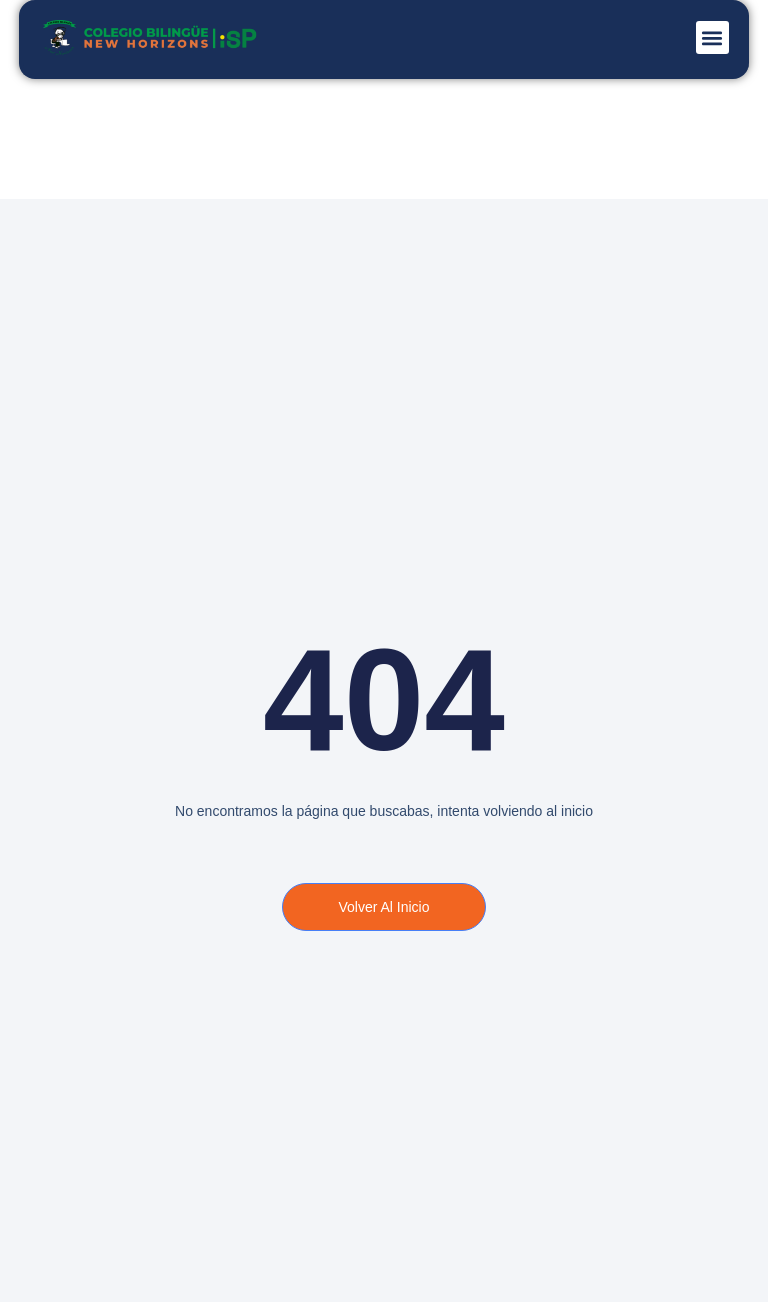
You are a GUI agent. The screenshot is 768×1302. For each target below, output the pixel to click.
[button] (712, 37)
